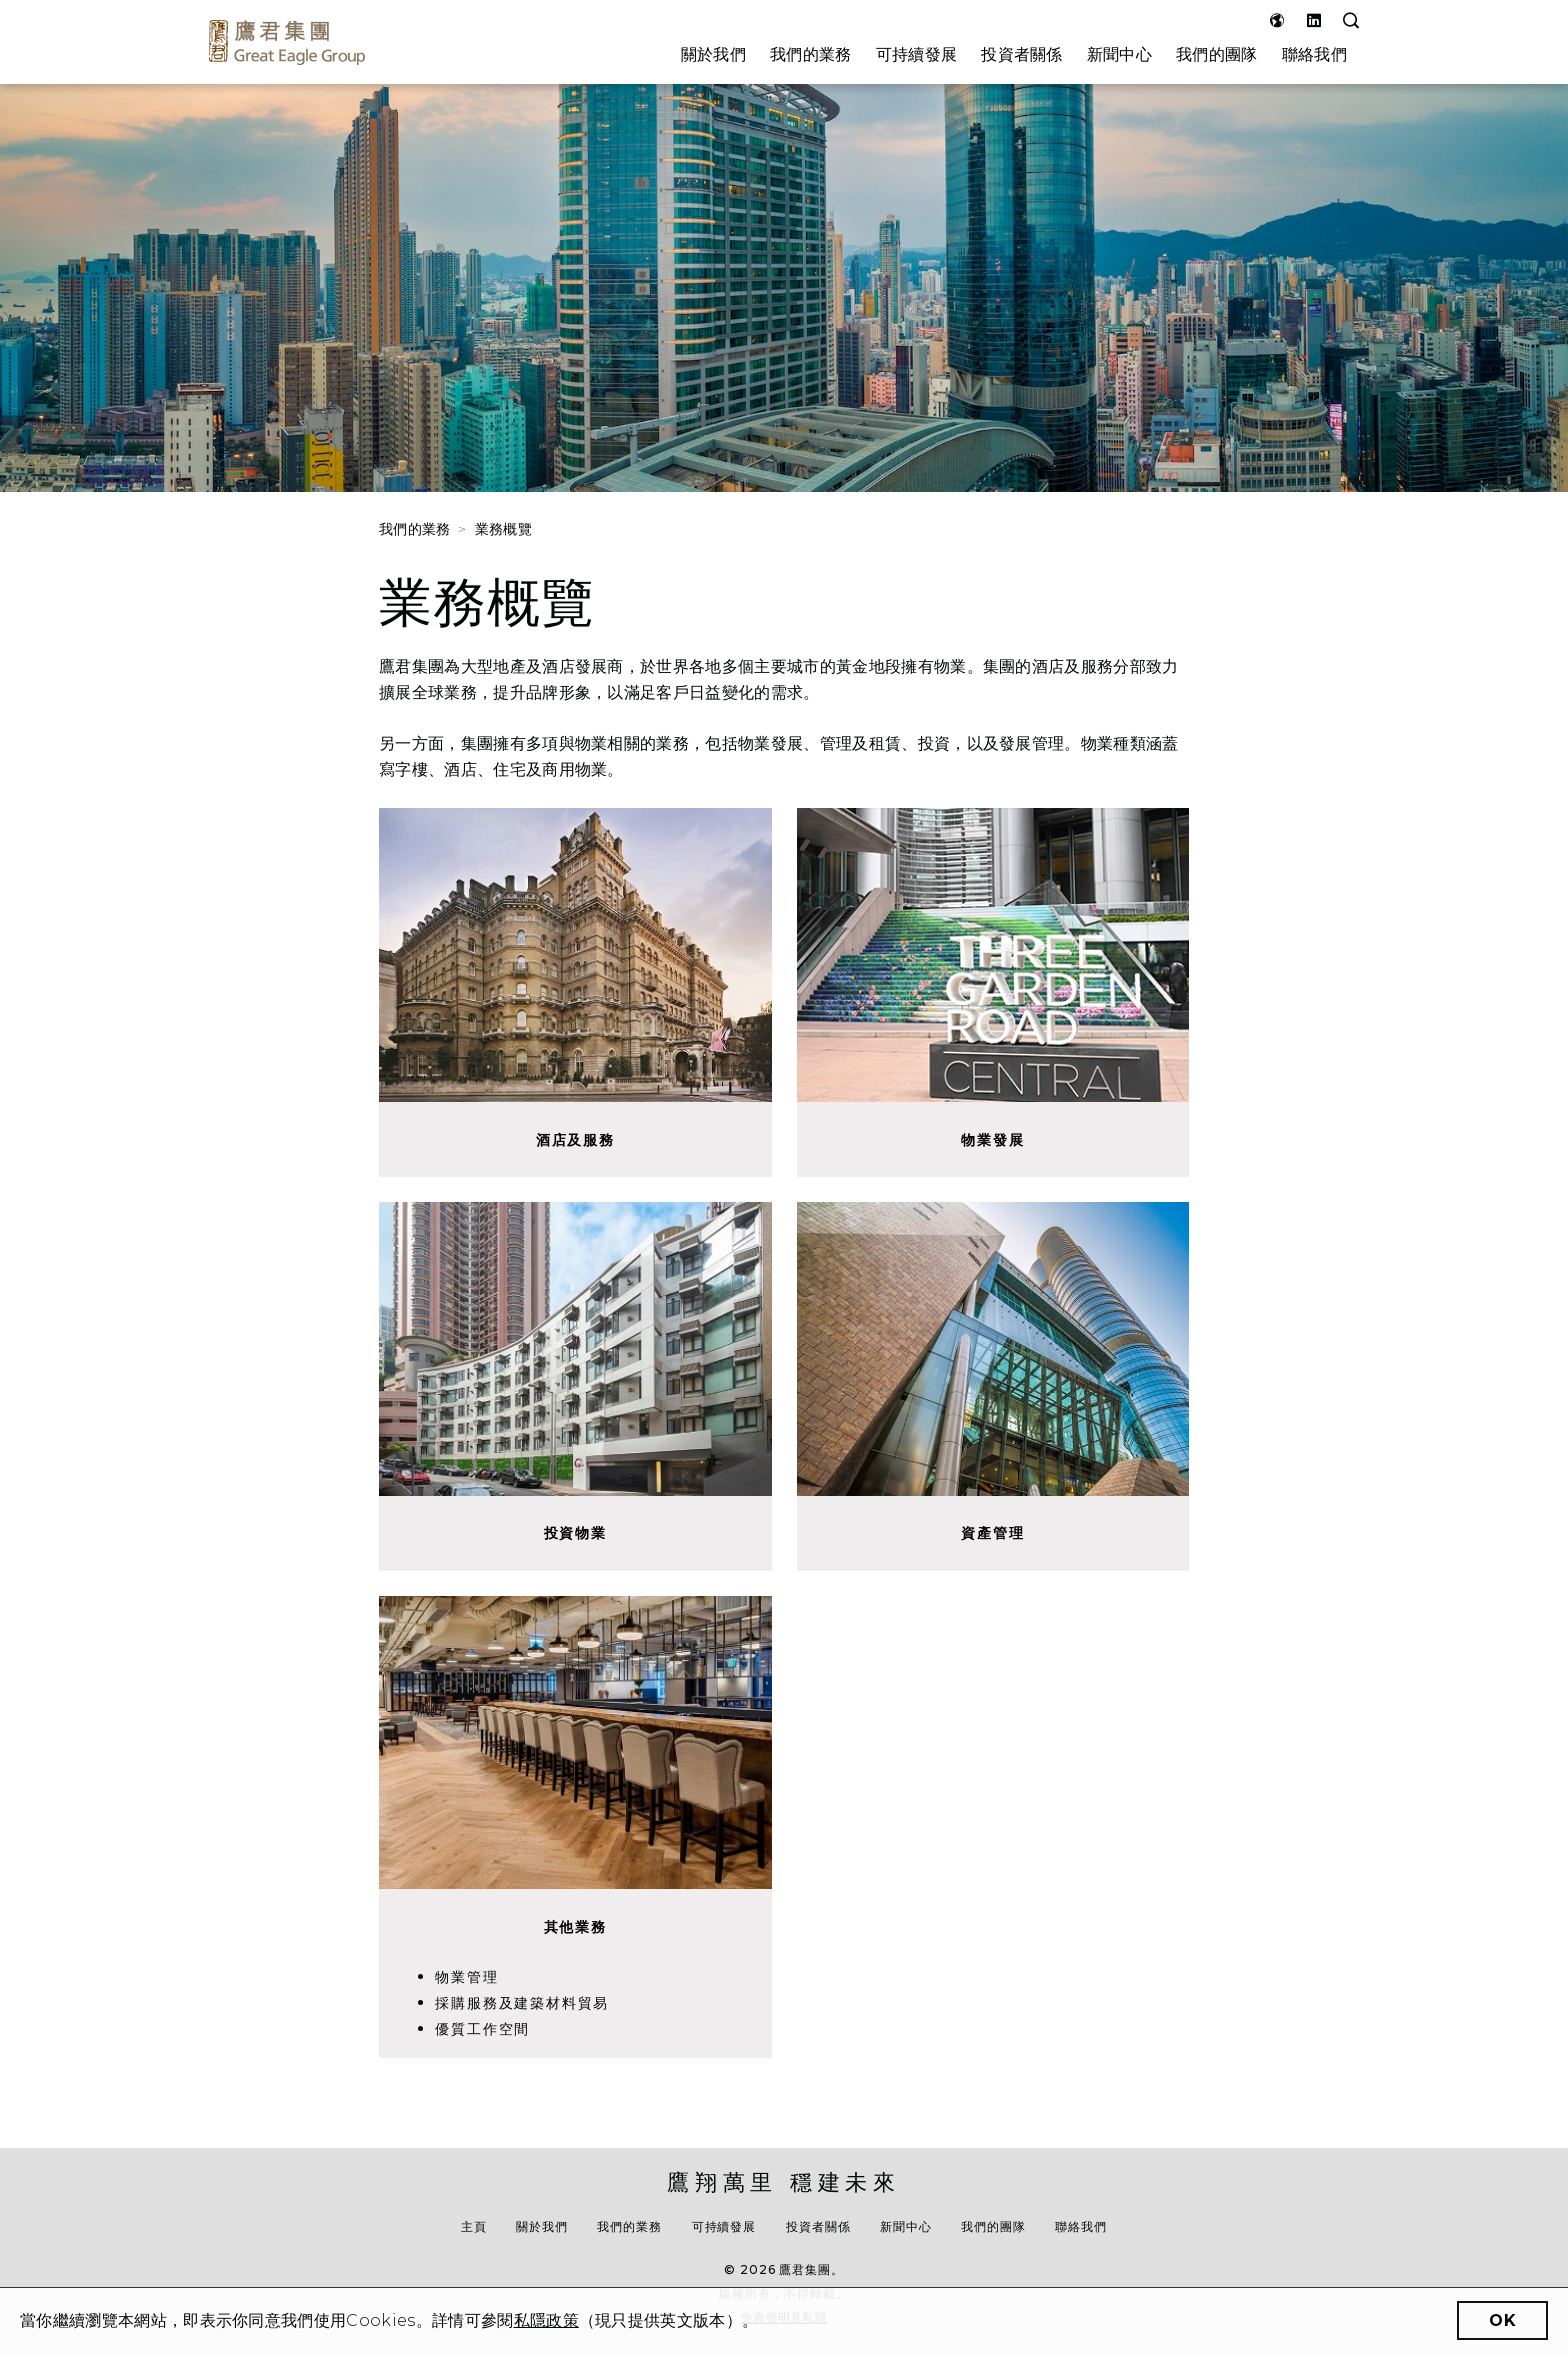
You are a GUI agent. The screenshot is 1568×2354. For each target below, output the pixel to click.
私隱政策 (546, 2320)
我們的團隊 (1217, 54)
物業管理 (466, 1977)
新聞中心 (1119, 54)
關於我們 (713, 54)
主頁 (474, 2226)
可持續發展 (917, 54)
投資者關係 (1022, 54)
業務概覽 (503, 529)
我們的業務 (811, 54)
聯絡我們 (1314, 54)
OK (1502, 2320)
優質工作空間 (482, 2029)
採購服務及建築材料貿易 (522, 2003)
